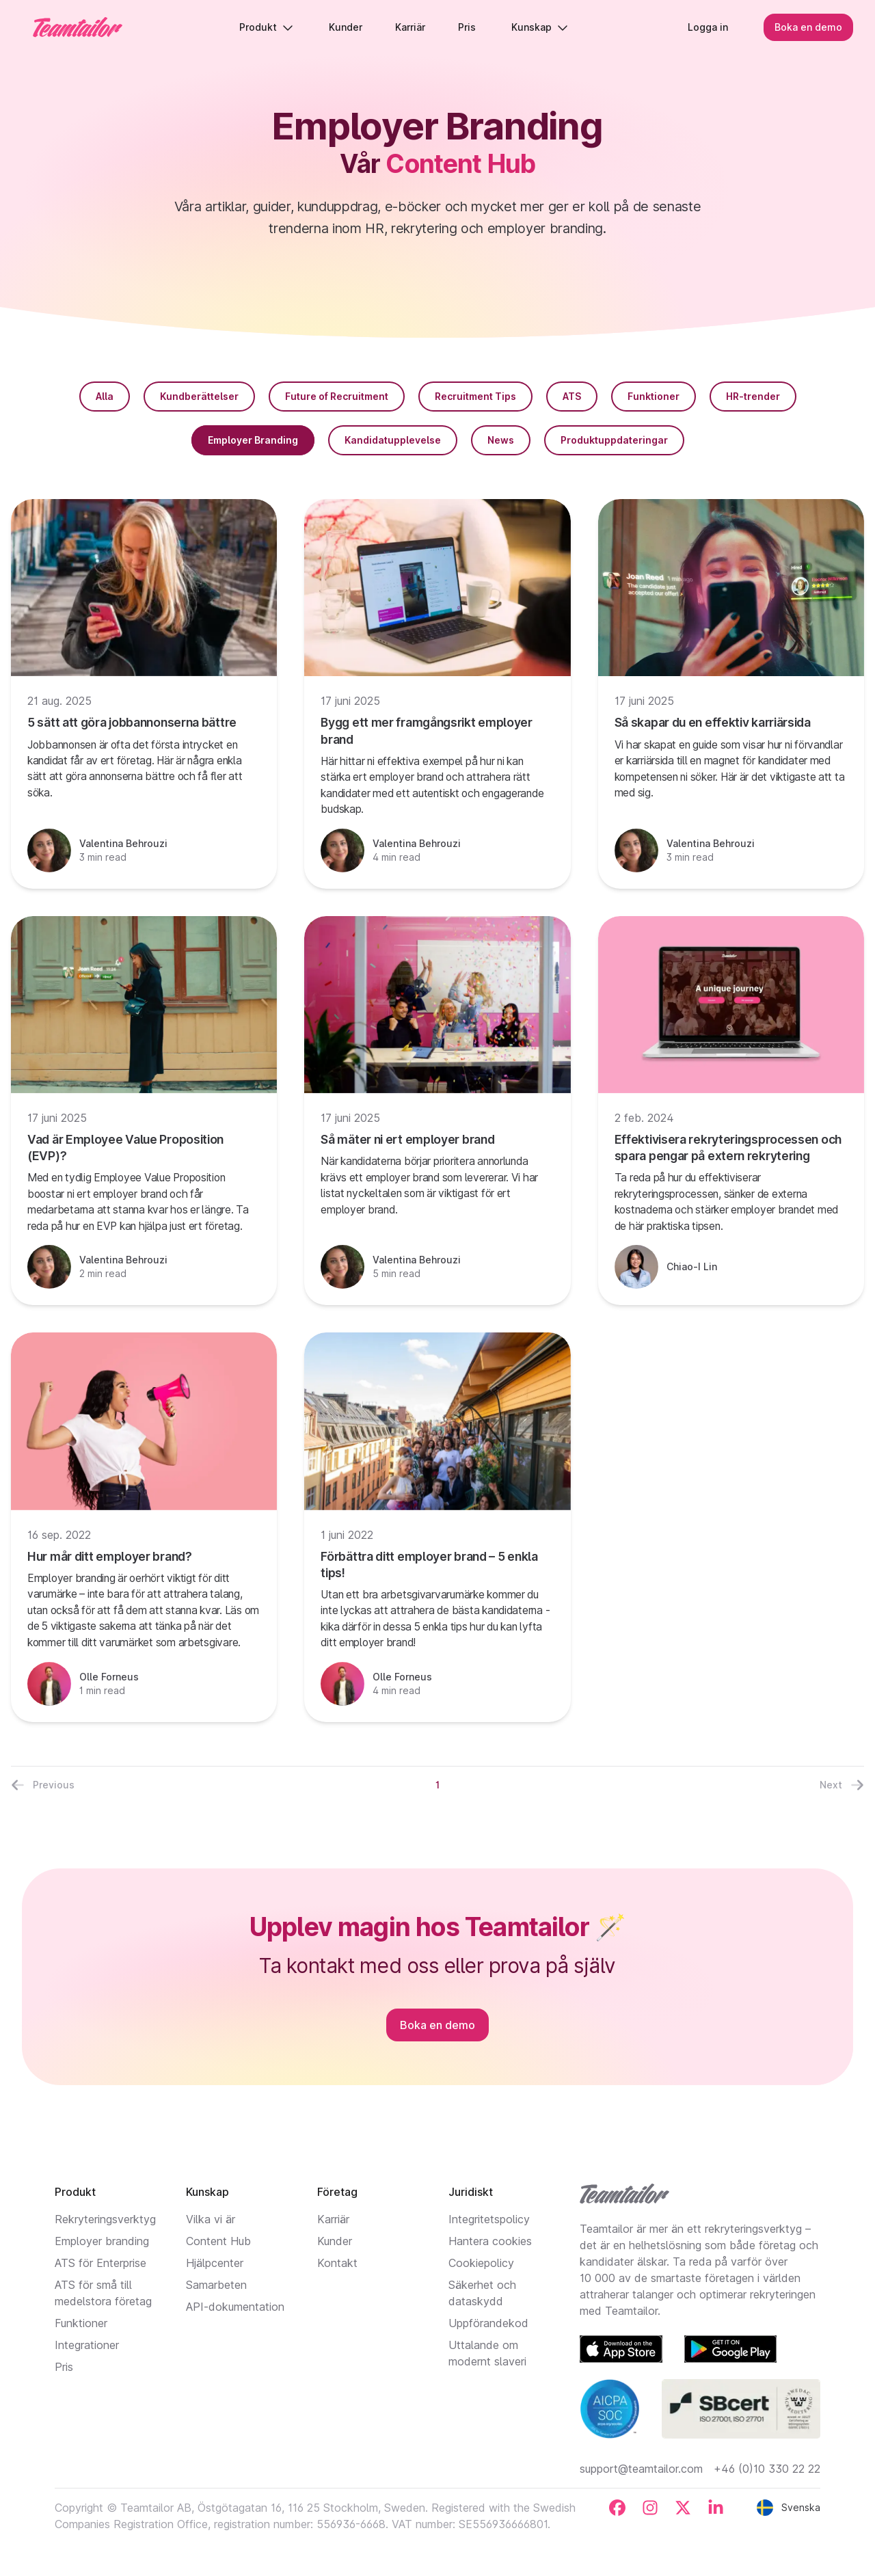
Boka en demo (808, 27)
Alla (104, 396)
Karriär (333, 2219)
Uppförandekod (488, 2323)
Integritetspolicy (489, 2219)
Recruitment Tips (475, 396)
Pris (64, 2367)
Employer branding (102, 2241)
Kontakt (337, 2263)
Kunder (334, 2241)
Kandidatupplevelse (393, 440)
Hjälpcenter (214, 2263)
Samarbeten (216, 2285)
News (500, 440)
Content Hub (218, 2241)
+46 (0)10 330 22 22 (767, 2469)
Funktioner (653, 396)
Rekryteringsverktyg (105, 2219)
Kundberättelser (199, 396)
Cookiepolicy (481, 2263)
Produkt (266, 27)
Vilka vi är (210, 2219)
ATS (572, 396)
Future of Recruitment (336, 396)
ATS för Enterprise (100, 2263)
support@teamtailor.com (641, 2469)
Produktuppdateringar (614, 440)
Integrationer (87, 2345)
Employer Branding (253, 440)
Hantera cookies (490, 2241)
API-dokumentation (235, 2306)
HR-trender (753, 396)
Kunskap (539, 27)
